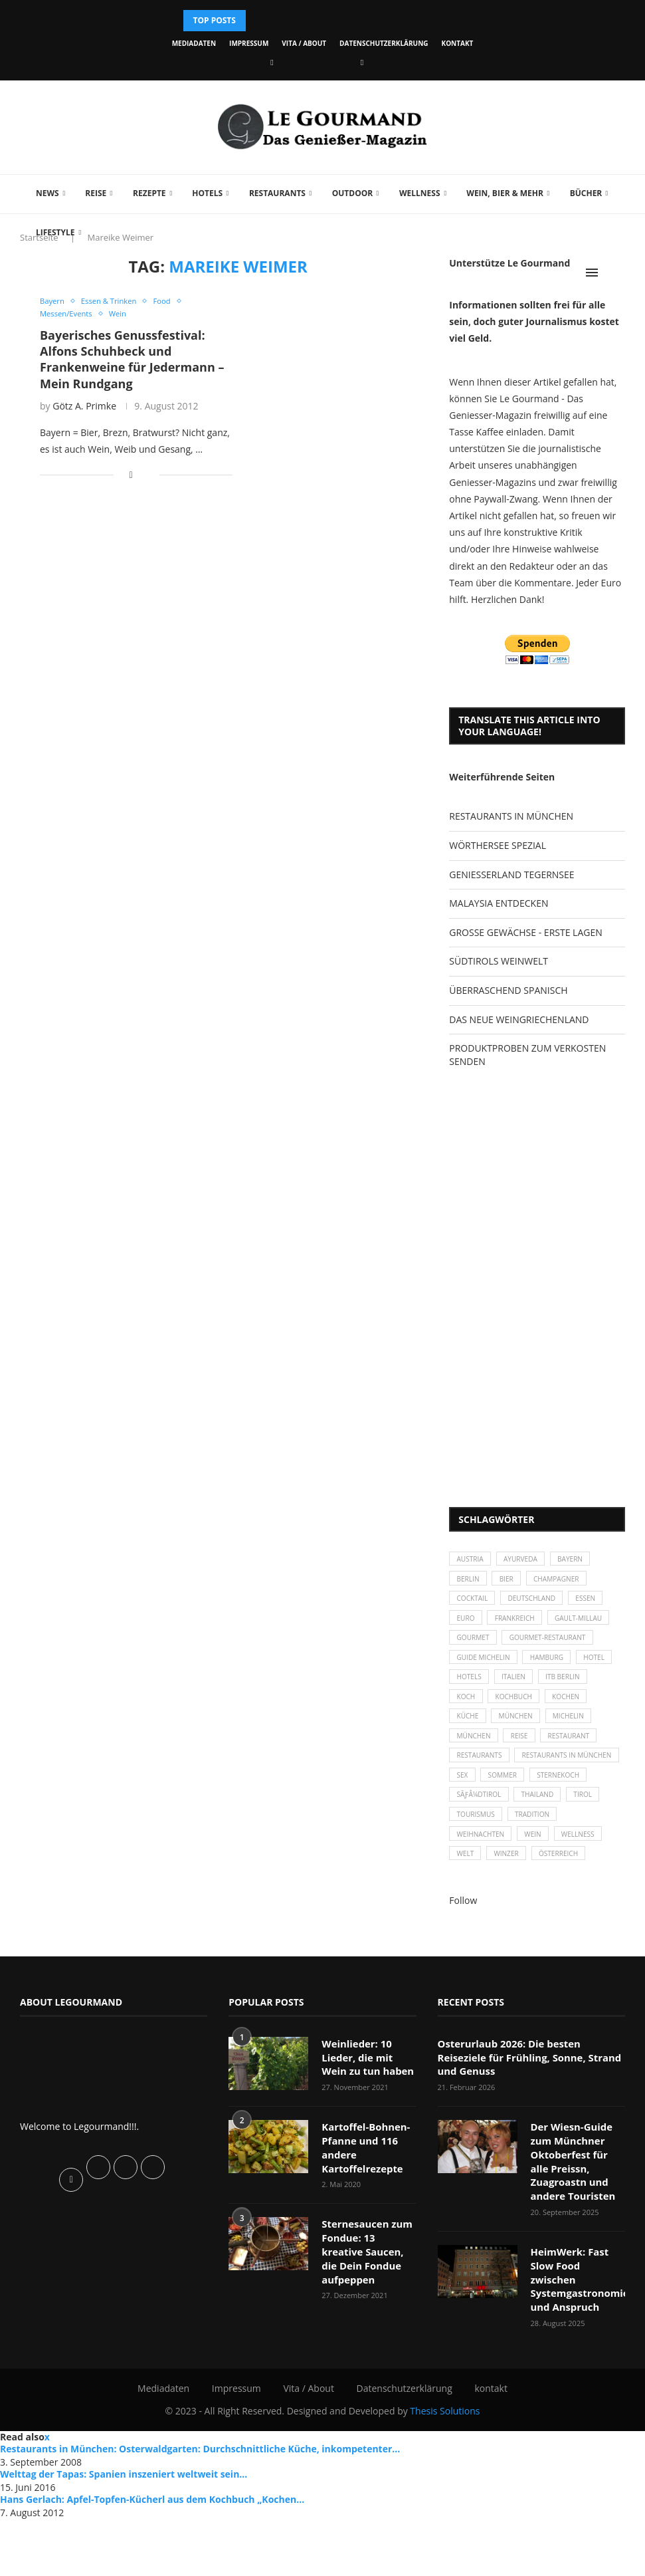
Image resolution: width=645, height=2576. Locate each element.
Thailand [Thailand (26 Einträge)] (546, 1879)
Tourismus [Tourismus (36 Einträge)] (478, 1902)
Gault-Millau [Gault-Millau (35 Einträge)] (483, 1652)
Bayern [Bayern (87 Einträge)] (583, 1561)
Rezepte (143, 193)
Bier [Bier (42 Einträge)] (513, 1583)
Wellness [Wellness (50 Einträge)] (592, 1924)
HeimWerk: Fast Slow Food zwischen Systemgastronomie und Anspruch (577, 2345)
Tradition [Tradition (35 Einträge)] (541, 1902)
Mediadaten (194, 43)
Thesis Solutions (445, 2468)
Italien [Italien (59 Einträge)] (567, 1719)
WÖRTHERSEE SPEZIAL (497, 845)
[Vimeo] (362, 62)
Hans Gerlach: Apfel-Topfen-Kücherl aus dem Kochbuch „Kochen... (152, 2556)
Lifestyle (49, 232)
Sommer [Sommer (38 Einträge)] (473, 1856)
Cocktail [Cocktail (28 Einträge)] (475, 1606)
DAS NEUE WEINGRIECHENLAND (519, 1019)
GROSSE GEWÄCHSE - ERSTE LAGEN (525, 932)
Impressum (248, 43)
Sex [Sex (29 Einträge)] (585, 1833)
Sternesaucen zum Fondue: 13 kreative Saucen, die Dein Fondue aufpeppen (367, 2332)
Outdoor (346, 193)
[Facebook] (271, 62)
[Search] (618, 272)
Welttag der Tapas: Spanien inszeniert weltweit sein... (123, 2531)
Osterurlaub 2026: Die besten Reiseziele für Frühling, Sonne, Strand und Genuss (529, 2145)
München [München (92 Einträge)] (533, 1788)
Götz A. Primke (84, 408)
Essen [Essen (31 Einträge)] (601, 1606)
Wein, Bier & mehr (498, 193)
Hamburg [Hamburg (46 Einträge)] (557, 1697)
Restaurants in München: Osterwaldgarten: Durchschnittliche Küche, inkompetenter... (200, 2506)
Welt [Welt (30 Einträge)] (467, 1947)
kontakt (458, 43)
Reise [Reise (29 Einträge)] (584, 1788)
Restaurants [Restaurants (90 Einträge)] (550, 1810)
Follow (463, 1995)
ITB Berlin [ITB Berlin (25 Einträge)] (476, 1742)
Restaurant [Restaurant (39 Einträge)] (480, 1810)
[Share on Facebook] (131, 477)
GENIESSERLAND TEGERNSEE (511, 874)
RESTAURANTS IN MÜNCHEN (511, 816)
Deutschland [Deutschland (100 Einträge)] (541, 1606)
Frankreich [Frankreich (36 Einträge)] (521, 1628)
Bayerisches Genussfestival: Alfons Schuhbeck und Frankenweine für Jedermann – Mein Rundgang (132, 361)
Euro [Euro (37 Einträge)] (467, 1628)
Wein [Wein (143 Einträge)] (542, 1924)
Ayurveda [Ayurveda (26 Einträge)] (528, 1561)
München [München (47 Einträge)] (576, 1765)
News (41, 193)
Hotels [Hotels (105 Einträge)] (517, 1719)
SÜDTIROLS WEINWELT (498, 961)
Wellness (413, 193)
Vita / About (304, 43)
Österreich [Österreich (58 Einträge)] (571, 1947)
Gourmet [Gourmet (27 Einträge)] (550, 1652)
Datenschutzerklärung (383, 43)
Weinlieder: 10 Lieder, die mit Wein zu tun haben (368, 2151)
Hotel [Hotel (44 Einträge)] (469, 1719)
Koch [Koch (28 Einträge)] (528, 1742)
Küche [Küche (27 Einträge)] (523, 1765)
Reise (89, 193)
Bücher (580, 193)
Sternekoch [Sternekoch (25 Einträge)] (535, 1856)
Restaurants (271, 193)
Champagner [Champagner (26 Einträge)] (569, 1583)
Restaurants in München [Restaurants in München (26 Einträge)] (506, 1833)
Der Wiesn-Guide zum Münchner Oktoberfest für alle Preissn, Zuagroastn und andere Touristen (576, 2239)
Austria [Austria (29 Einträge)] (472, 1561)
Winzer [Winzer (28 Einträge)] (513, 1947)
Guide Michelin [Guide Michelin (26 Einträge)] (486, 1697)
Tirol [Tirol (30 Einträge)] (597, 1879)
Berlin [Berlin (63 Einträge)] (470, 1583)
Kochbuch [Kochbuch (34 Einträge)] (581, 1742)
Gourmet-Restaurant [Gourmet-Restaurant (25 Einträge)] (499, 1674)
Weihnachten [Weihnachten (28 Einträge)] (483, 1924)
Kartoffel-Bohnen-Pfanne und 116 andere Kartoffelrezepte (363, 2238)
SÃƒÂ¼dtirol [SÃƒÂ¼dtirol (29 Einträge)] (482, 1879)
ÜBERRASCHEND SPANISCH (508, 990)
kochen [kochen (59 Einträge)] (473, 1765)
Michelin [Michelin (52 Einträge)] (475, 1788)
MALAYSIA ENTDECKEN (498, 903)
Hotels (201, 193)
